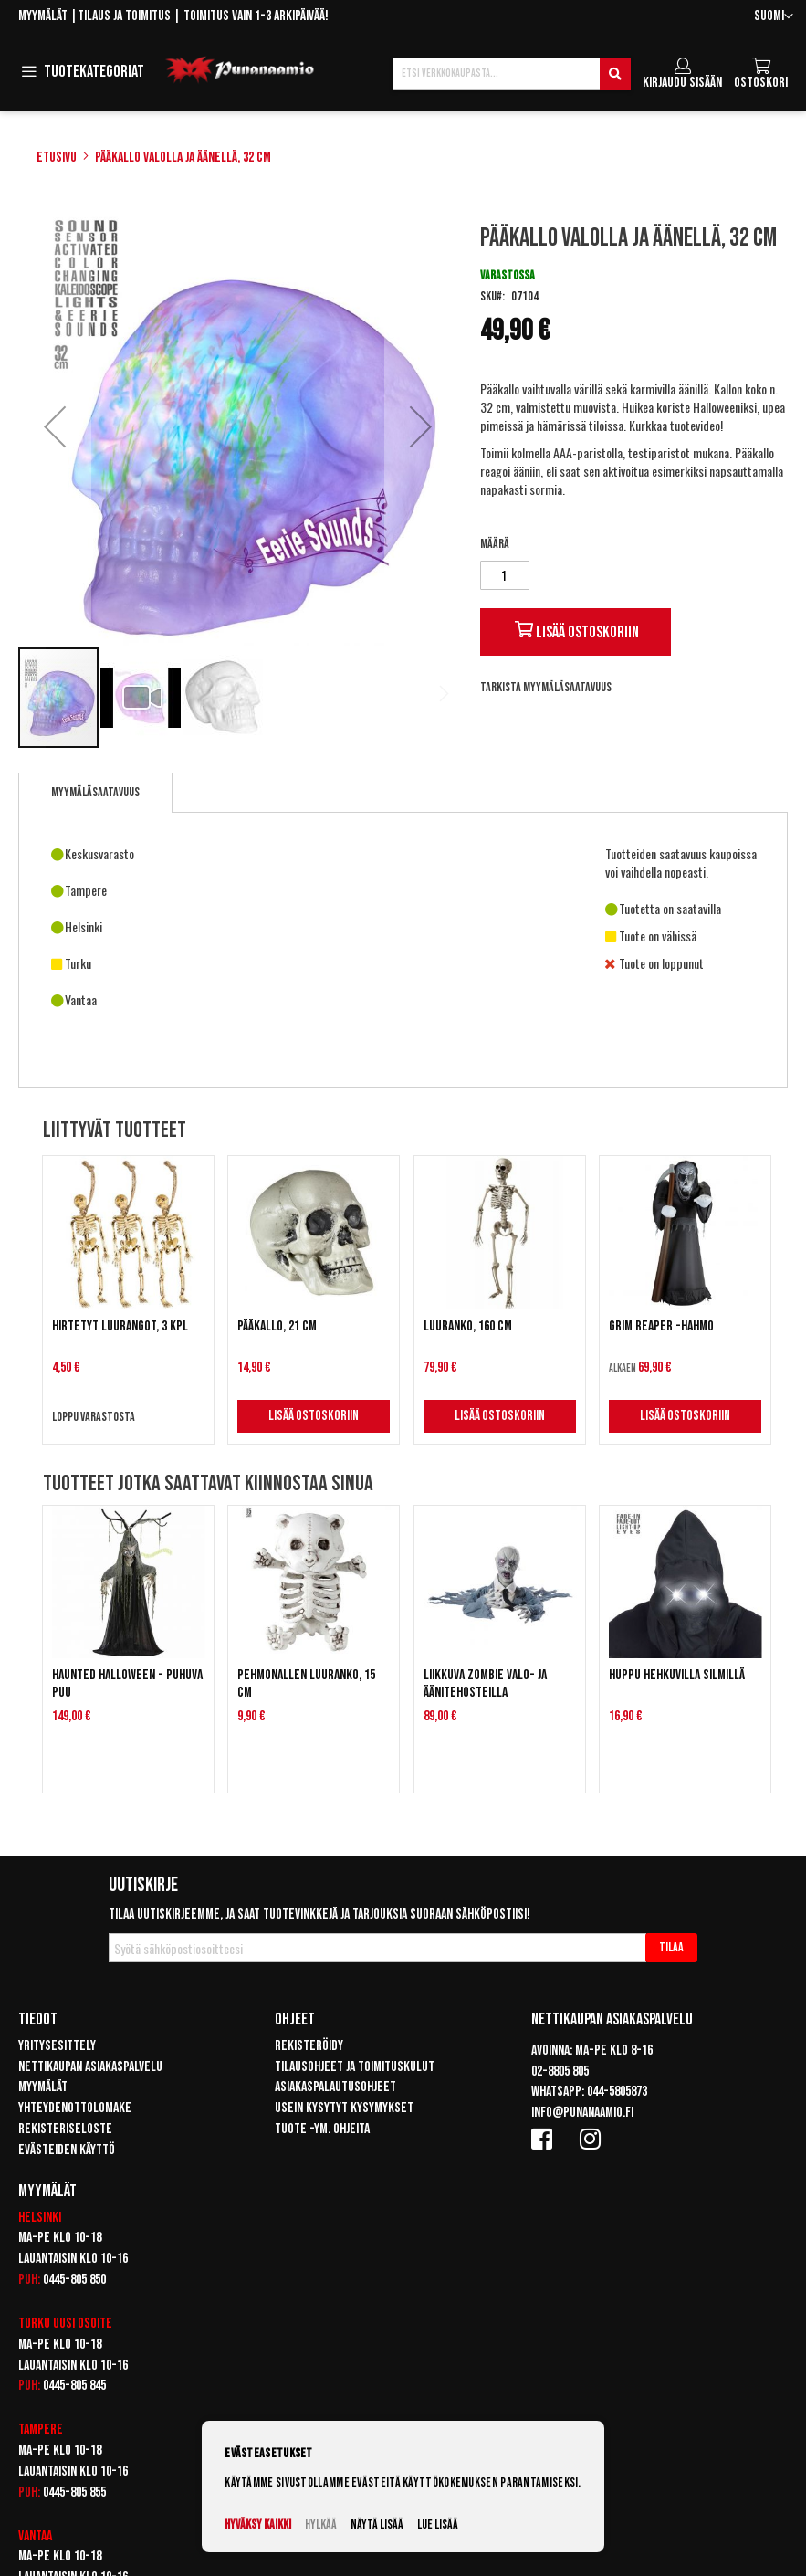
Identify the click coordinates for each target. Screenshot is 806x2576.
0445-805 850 (74, 2279)
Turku (34, 2323)
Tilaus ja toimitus (124, 16)
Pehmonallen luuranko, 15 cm (306, 1684)
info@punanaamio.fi (582, 2112)
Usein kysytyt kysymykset (344, 2108)
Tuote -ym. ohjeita (322, 2129)
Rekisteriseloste (65, 2129)
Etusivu (57, 157)
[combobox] (512, 74)
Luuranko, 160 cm (468, 1326)
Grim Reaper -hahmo (661, 1326)
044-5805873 (617, 2091)
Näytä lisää (377, 2524)
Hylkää (321, 2524)
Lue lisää (437, 2524)
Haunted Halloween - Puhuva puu (127, 1684)
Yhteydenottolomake (74, 2108)
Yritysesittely (57, 2046)
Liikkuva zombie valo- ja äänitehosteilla (485, 1684)
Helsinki (39, 2217)
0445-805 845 (74, 2385)
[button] (773, 16)
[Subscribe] (671, 1947)
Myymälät (43, 16)
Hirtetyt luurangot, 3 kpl (120, 1326)
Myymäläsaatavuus (95, 792)
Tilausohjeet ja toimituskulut (354, 2067)
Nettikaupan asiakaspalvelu (90, 2067)
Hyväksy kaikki (258, 2524)
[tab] (95, 793)
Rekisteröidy (309, 2046)
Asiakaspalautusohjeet (335, 2087)
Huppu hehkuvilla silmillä (677, 1675)
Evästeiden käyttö (66, 2150)
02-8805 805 (560, 2071)
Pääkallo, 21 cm (277, 1326)
